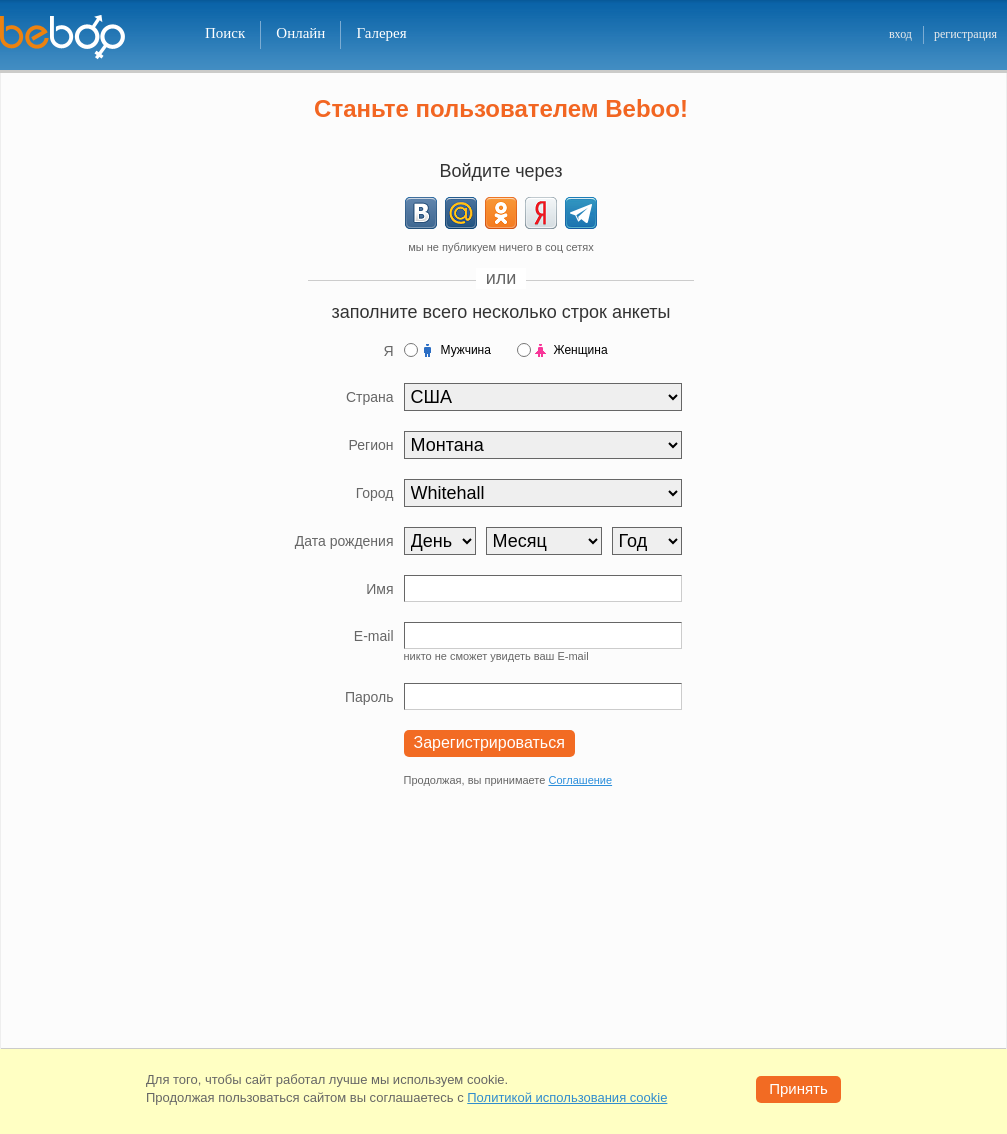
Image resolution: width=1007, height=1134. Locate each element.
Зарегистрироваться (489, 742)
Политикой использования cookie (567, 1097)
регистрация (965, 34)
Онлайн (300, 33)
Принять (798, 1088)
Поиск (225, 33)
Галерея (381, 33)
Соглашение (580, 780)
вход (900, 34)
